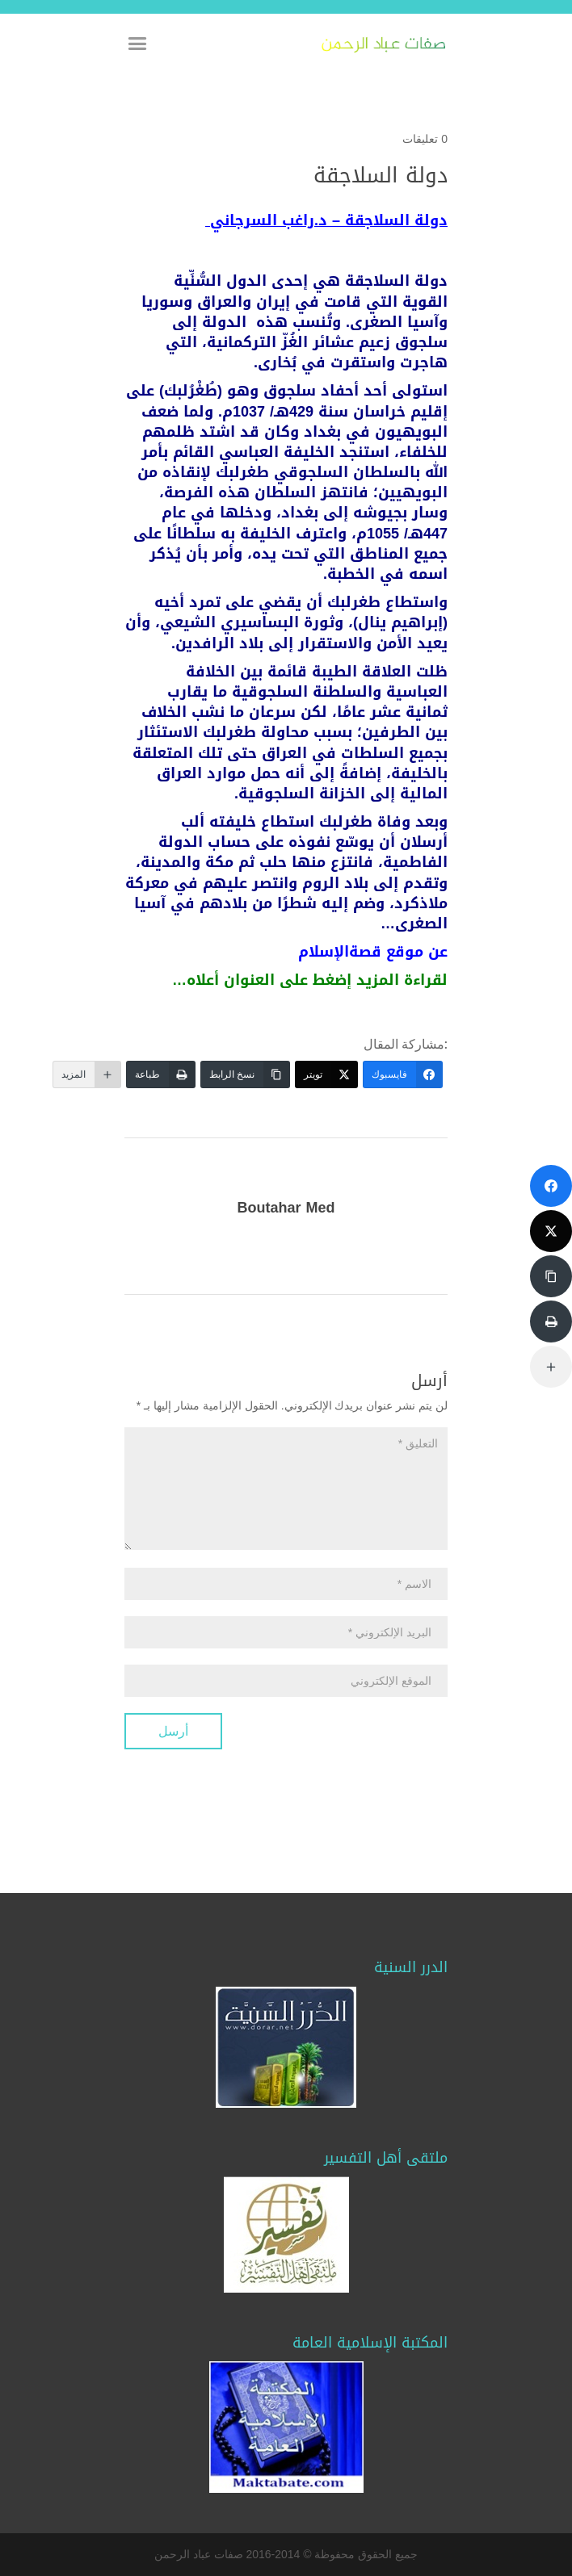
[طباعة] (161, 1074)
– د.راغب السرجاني (329, 220)
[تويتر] (326, 1074)
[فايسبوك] (403, 1074)
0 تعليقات (425, 138)
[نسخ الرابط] (245, 1074)
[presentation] (325, 1744)
